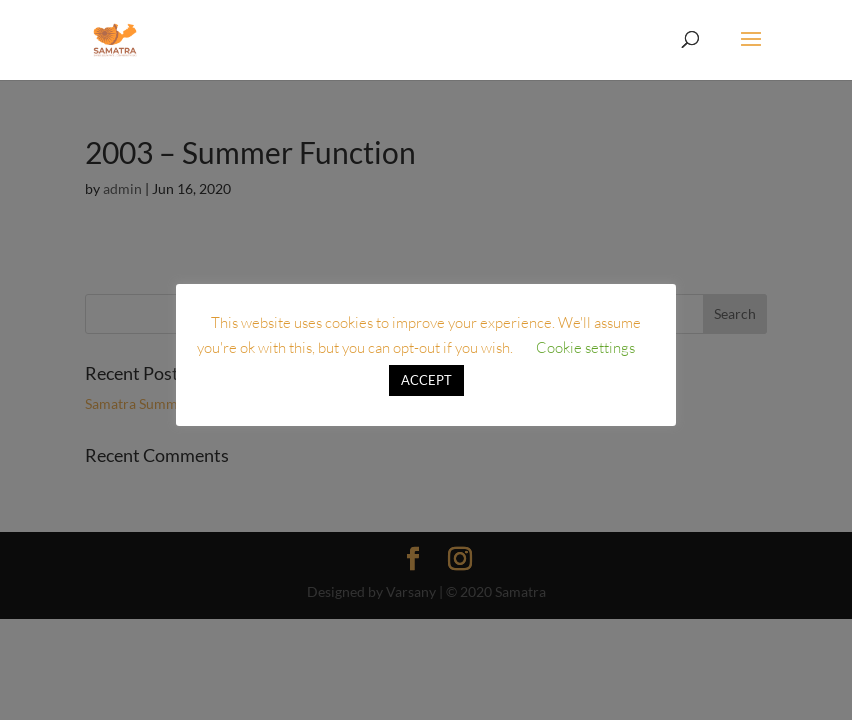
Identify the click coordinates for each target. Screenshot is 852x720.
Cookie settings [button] (585, 347)
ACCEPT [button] (426, 380)
